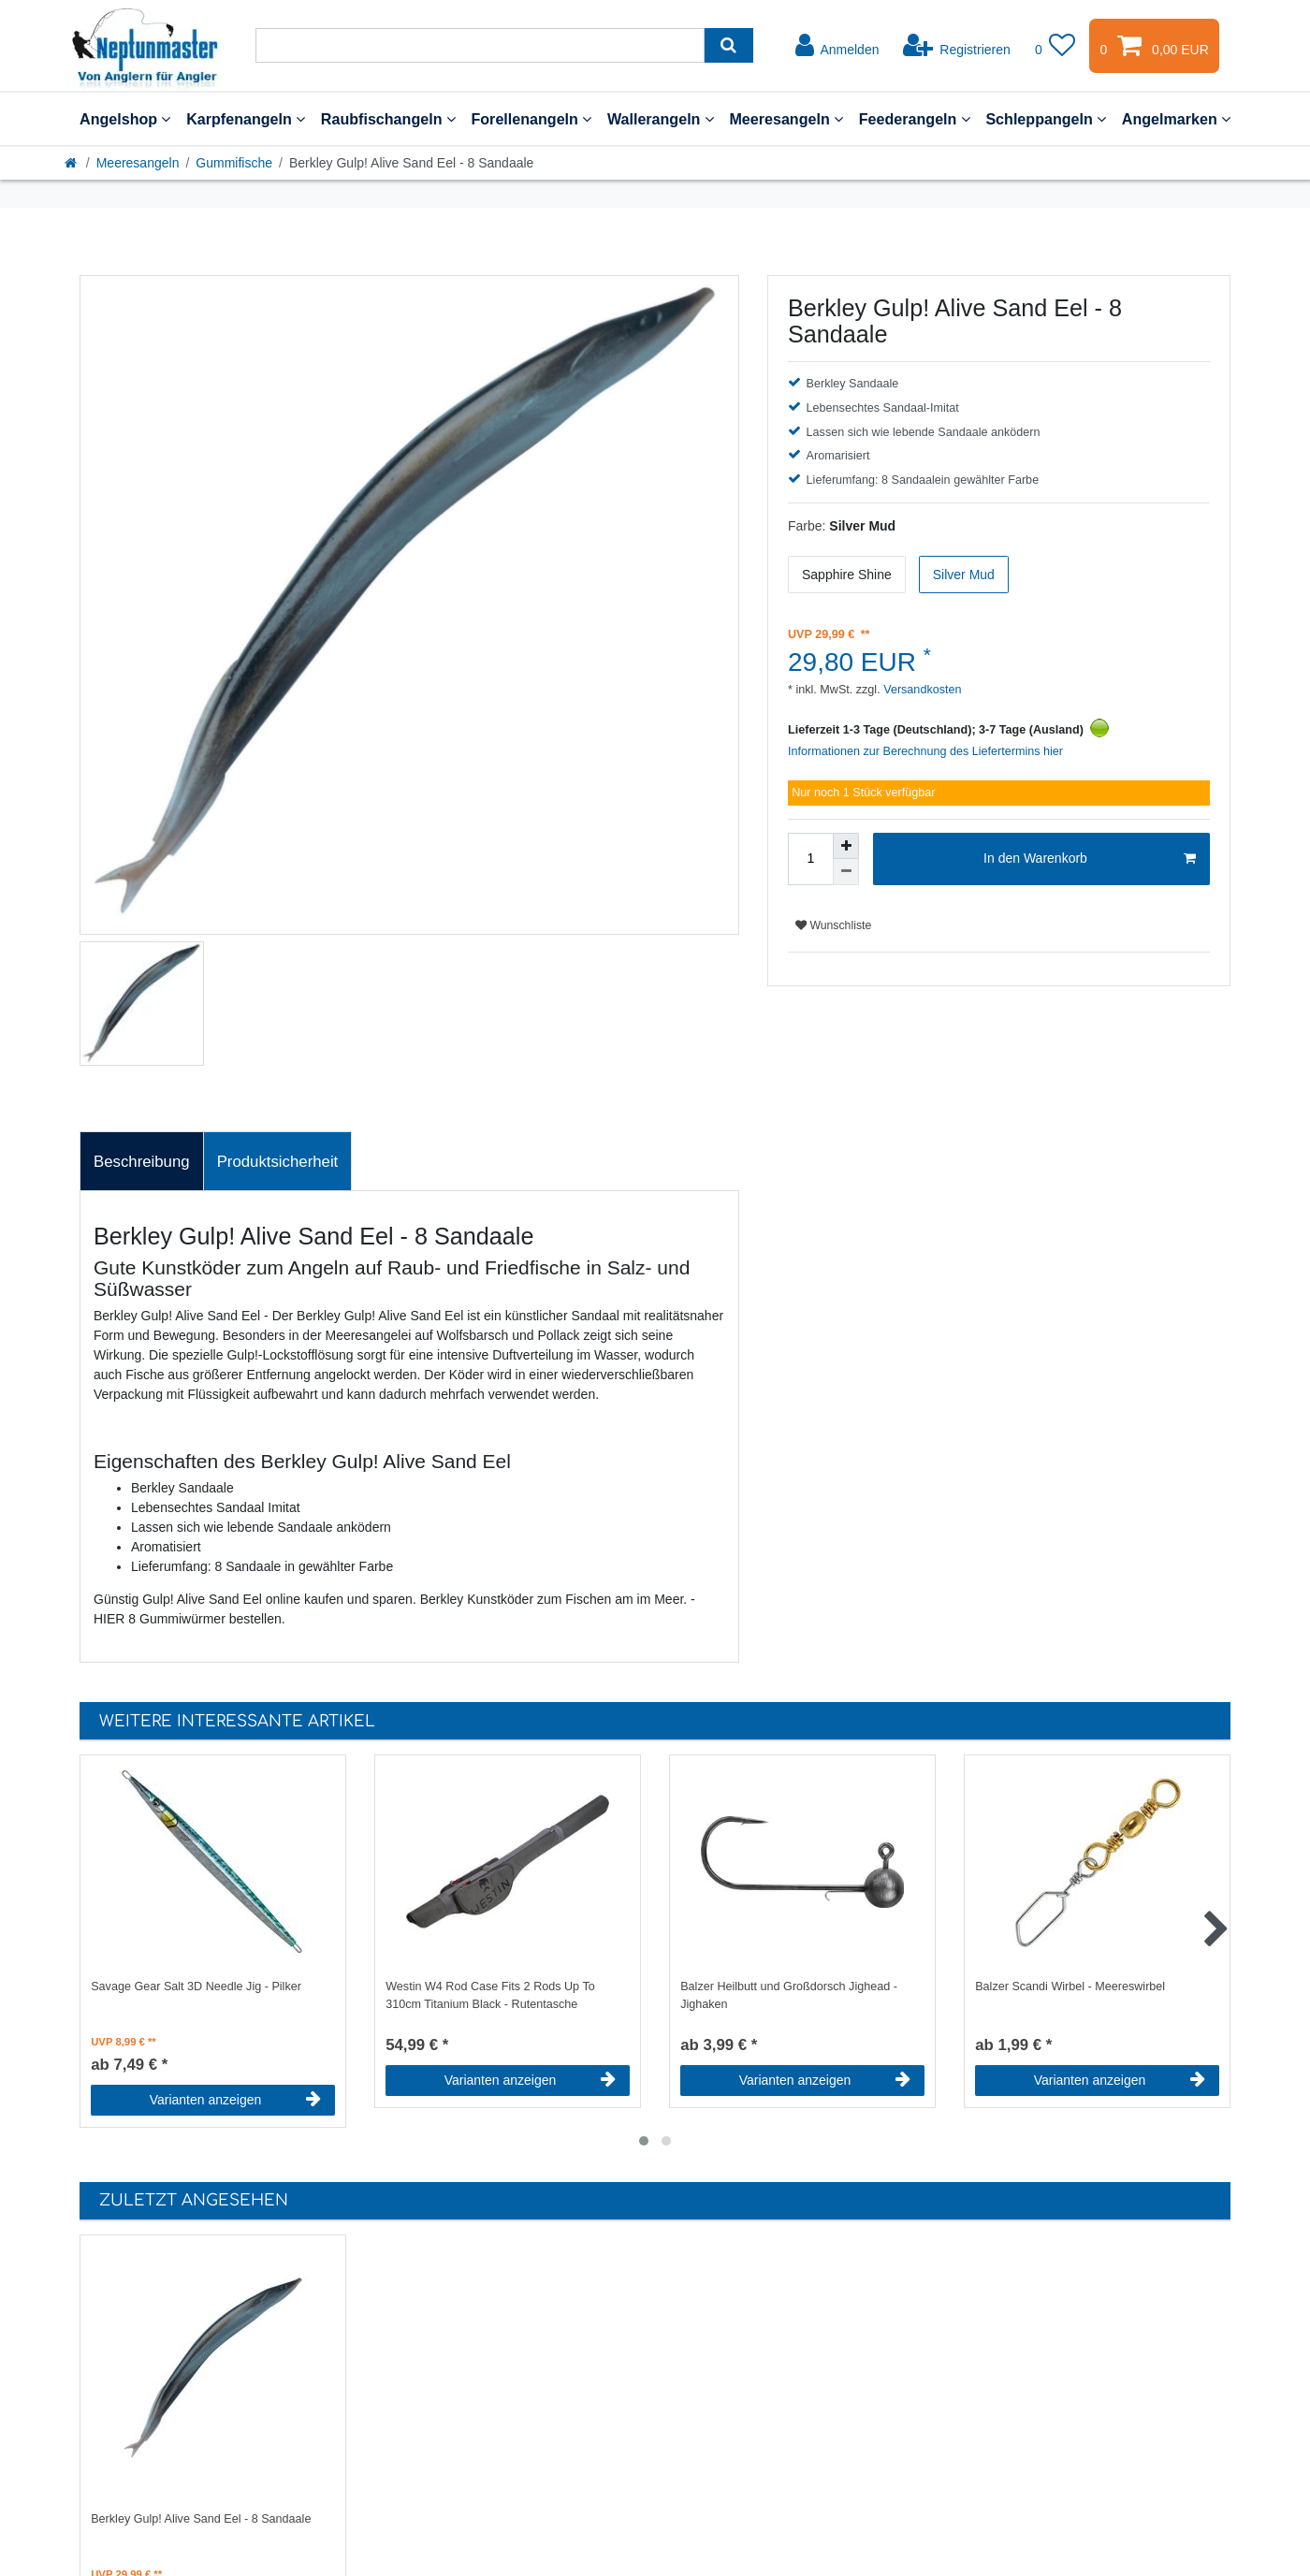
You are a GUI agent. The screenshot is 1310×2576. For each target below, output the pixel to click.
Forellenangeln (531, 118)
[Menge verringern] (846, 872)
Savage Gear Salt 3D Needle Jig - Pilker (196, 1986)
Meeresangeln (786, 118)
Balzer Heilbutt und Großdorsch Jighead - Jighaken (788, 1995)
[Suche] (728, 45)
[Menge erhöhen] (846, 846)
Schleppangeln (1045, 118)
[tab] (142, 1161)
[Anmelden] (837, 46)
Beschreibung (142, 1162)
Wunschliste (833, 925)
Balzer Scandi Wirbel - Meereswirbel (1070, 1986)
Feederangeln (914, 118)
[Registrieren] (957, 46)
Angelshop (125, 118)
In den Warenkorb (1089, 859)
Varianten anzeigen (235, 2099)
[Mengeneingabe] (810, 859)
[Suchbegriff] (480, 45)
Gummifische (234, 162)
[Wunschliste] (1055, 46)
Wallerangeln (660, 118)
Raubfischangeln (388, 118)
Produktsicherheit (278, 1162)
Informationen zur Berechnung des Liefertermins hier (925, 751)
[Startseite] (72, 162)
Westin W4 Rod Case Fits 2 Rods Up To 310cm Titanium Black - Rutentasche (490, 1995)
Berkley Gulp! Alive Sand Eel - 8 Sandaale (201, 2518)
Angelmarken (1176, 118)
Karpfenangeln (245, 118)
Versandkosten (921, 689)
